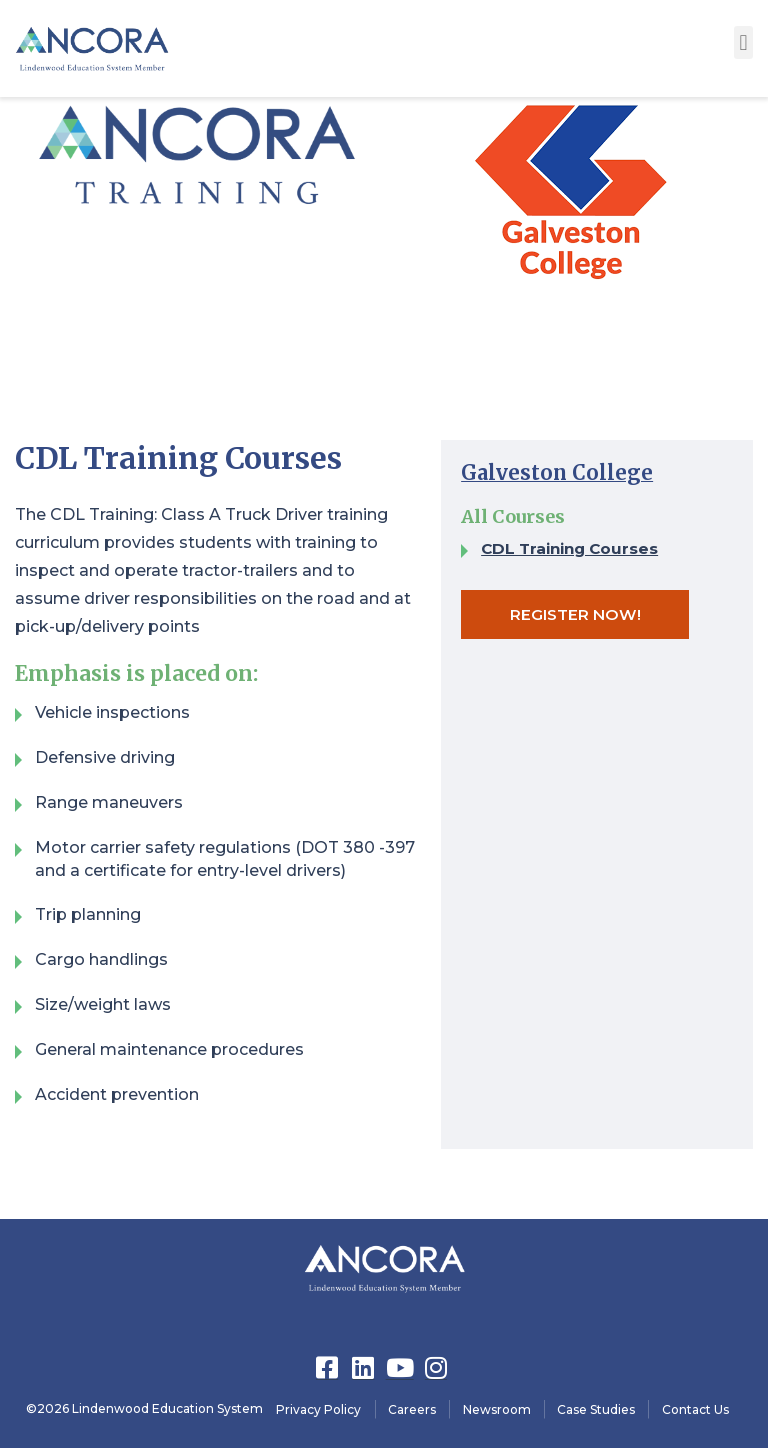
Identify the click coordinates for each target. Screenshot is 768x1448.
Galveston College (559, 472)
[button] (743, 42)
